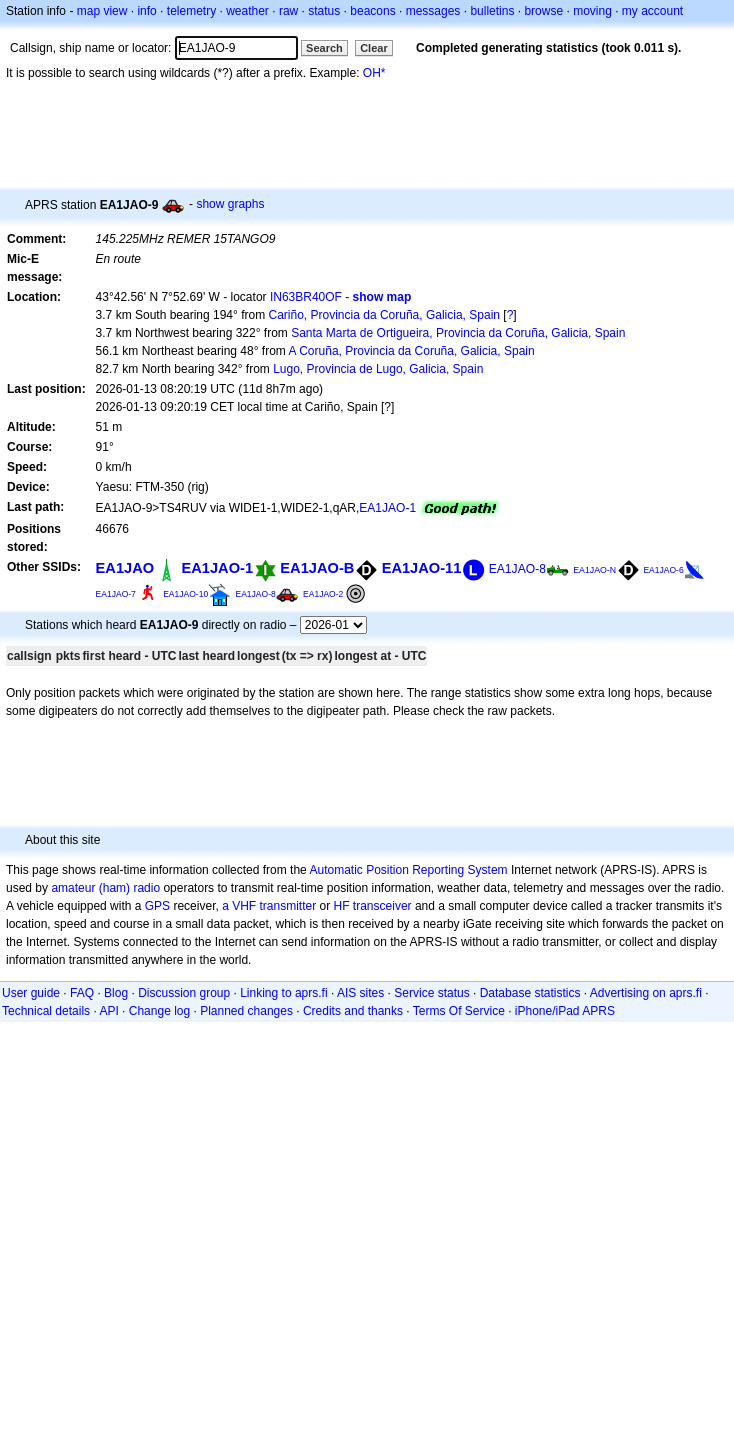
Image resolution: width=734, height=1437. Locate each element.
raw (288, 11)
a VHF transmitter (269, 906)
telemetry (191, 11)
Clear (374, 48)
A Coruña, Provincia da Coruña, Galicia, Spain (412, 351)
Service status (431, 993)
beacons (372, 11)
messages (433, 11)
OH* (374, 73)
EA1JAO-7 (116, 594)
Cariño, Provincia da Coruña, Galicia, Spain (384, 315)
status (324, 11)
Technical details (46, 1011)
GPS (157, 906)
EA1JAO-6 (663, 570)
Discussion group (184, 993)
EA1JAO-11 (422, 568)
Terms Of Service (459, 1011)
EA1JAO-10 (185, 594)
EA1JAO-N (594, 570)
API (108, 1011)
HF (342, 906)
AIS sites (360, 993)
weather (247, 11)
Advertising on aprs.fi (646, 993)
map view (102, 11)
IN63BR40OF (306, 297)
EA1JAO (125, 568)
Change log (159, 1011)
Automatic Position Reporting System (408, 870)
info (146, 11)
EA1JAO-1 (387, 508)
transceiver (382, 906)
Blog (116, 993)
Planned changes (246, 1011)
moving (592, 11)
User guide (31, 993)
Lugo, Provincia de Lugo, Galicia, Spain (378, 369)
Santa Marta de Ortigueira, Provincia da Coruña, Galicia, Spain (458, 333)
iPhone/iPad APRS (565, 1011)
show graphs (230, 204)
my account (652, 11)
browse (543, 11)
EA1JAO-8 (517, 569)
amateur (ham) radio (105, 888)
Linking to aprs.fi (283, 993)
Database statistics (530, 993)
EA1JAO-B (317, 568)
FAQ (82, 993)
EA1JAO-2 (323, 594)
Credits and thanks (353, 1011)
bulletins (492, 11)
